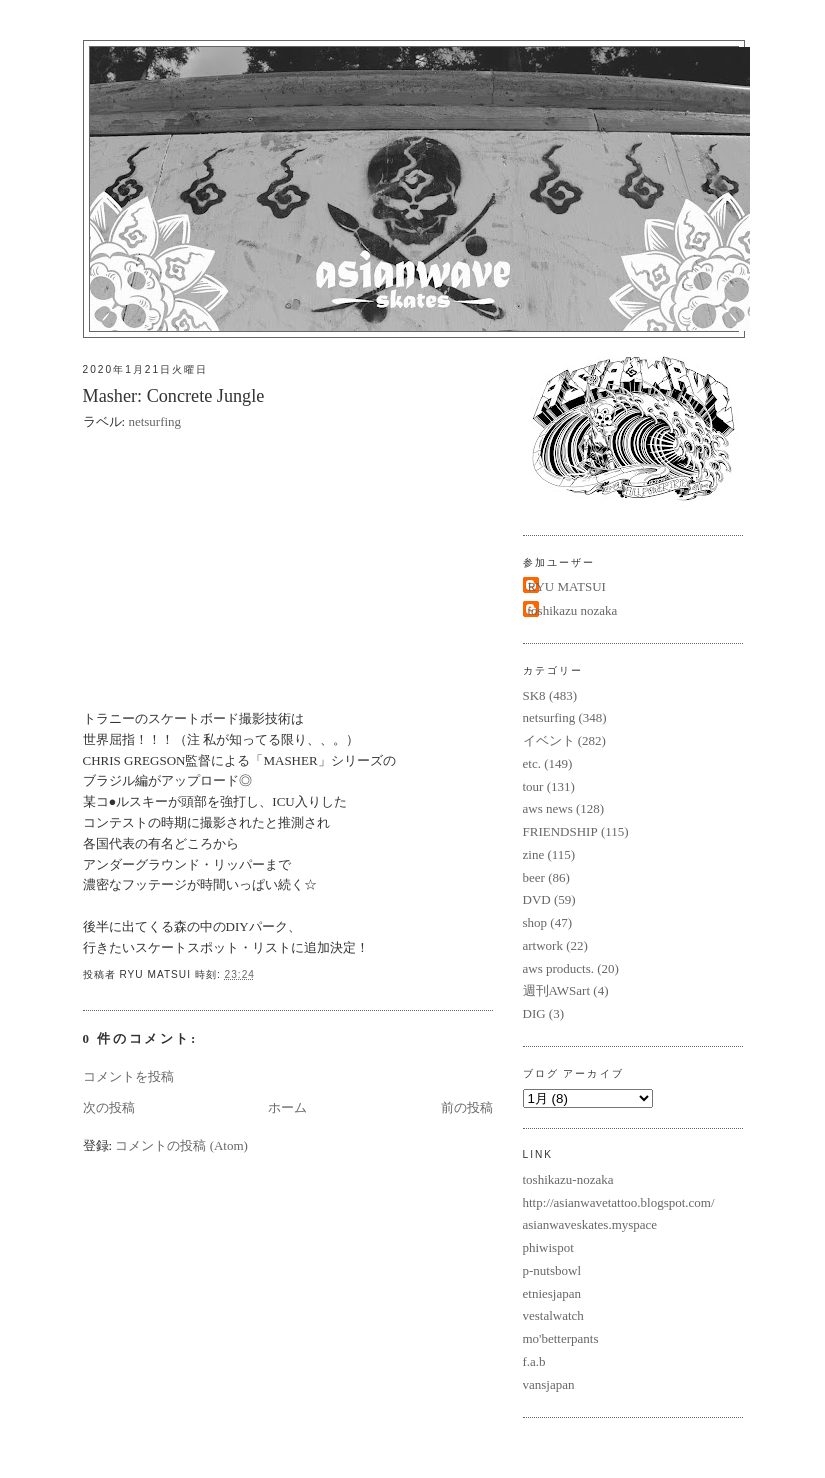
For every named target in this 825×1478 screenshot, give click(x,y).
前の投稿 (467, 1107)
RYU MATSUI (567, 586)
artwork (543, 945)
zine (534, 854)
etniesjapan (552, 1293)
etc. (532, 763)
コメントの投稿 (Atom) (181, 1145)
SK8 (534, 695)
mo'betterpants (561, 1338)
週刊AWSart (557, 990)
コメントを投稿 (128, 1076)
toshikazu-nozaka (568, 1179)
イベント (549, 740)
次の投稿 (109, 1107)
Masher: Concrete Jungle (174, 396)
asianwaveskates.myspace (590, 1224)
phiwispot (548, 1247)
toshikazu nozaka (573, 610)
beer (534, 877)
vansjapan (549, 1384)
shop (535, 922)
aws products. (559, 968)
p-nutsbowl (552, 1270)
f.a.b (534, 1361)
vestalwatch (553, 1315)
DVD (537, 899)
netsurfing (154, 421)
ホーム (287, 1107)
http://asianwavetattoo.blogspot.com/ (619, 1202)
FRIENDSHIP (560, 831)
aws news (548, 808)
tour (533, 786)
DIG (534, 1013)
